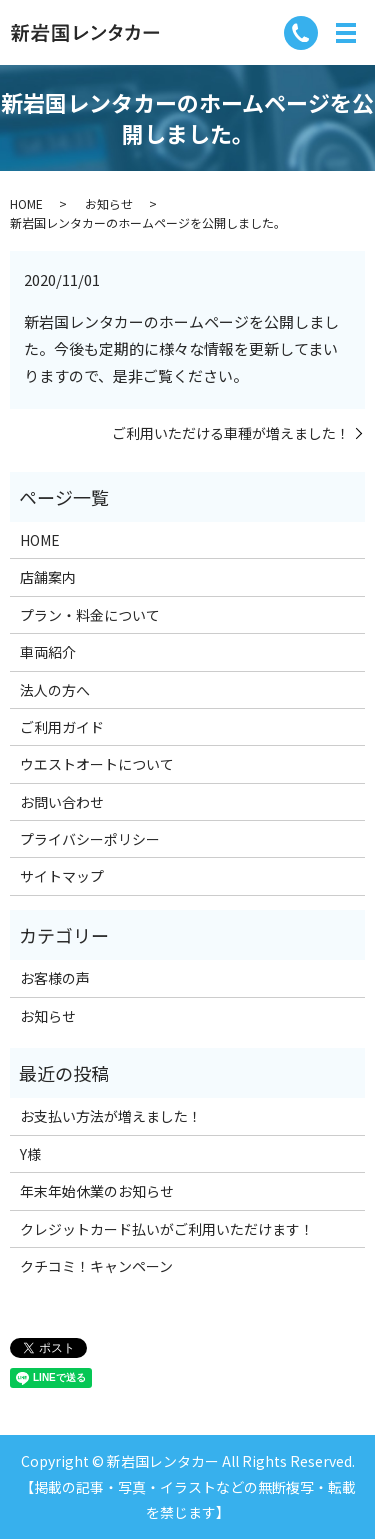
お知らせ (109, 203)
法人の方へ (55, 690)
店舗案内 (48, 577)
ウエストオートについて (97, 764)
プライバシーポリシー (90, 839)
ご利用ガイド (62, 727)
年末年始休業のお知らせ (97, 1191)
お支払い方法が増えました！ (111, 1116)
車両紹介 (48, 652)
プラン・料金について (90, 615)
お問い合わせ (62, 802)
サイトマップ (62, 876)
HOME (26, 203)
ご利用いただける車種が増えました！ (231, 433)
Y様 (30, 1154)
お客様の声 (55, 978)
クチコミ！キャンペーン (96, 1266)
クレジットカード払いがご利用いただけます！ (167, 1229)
